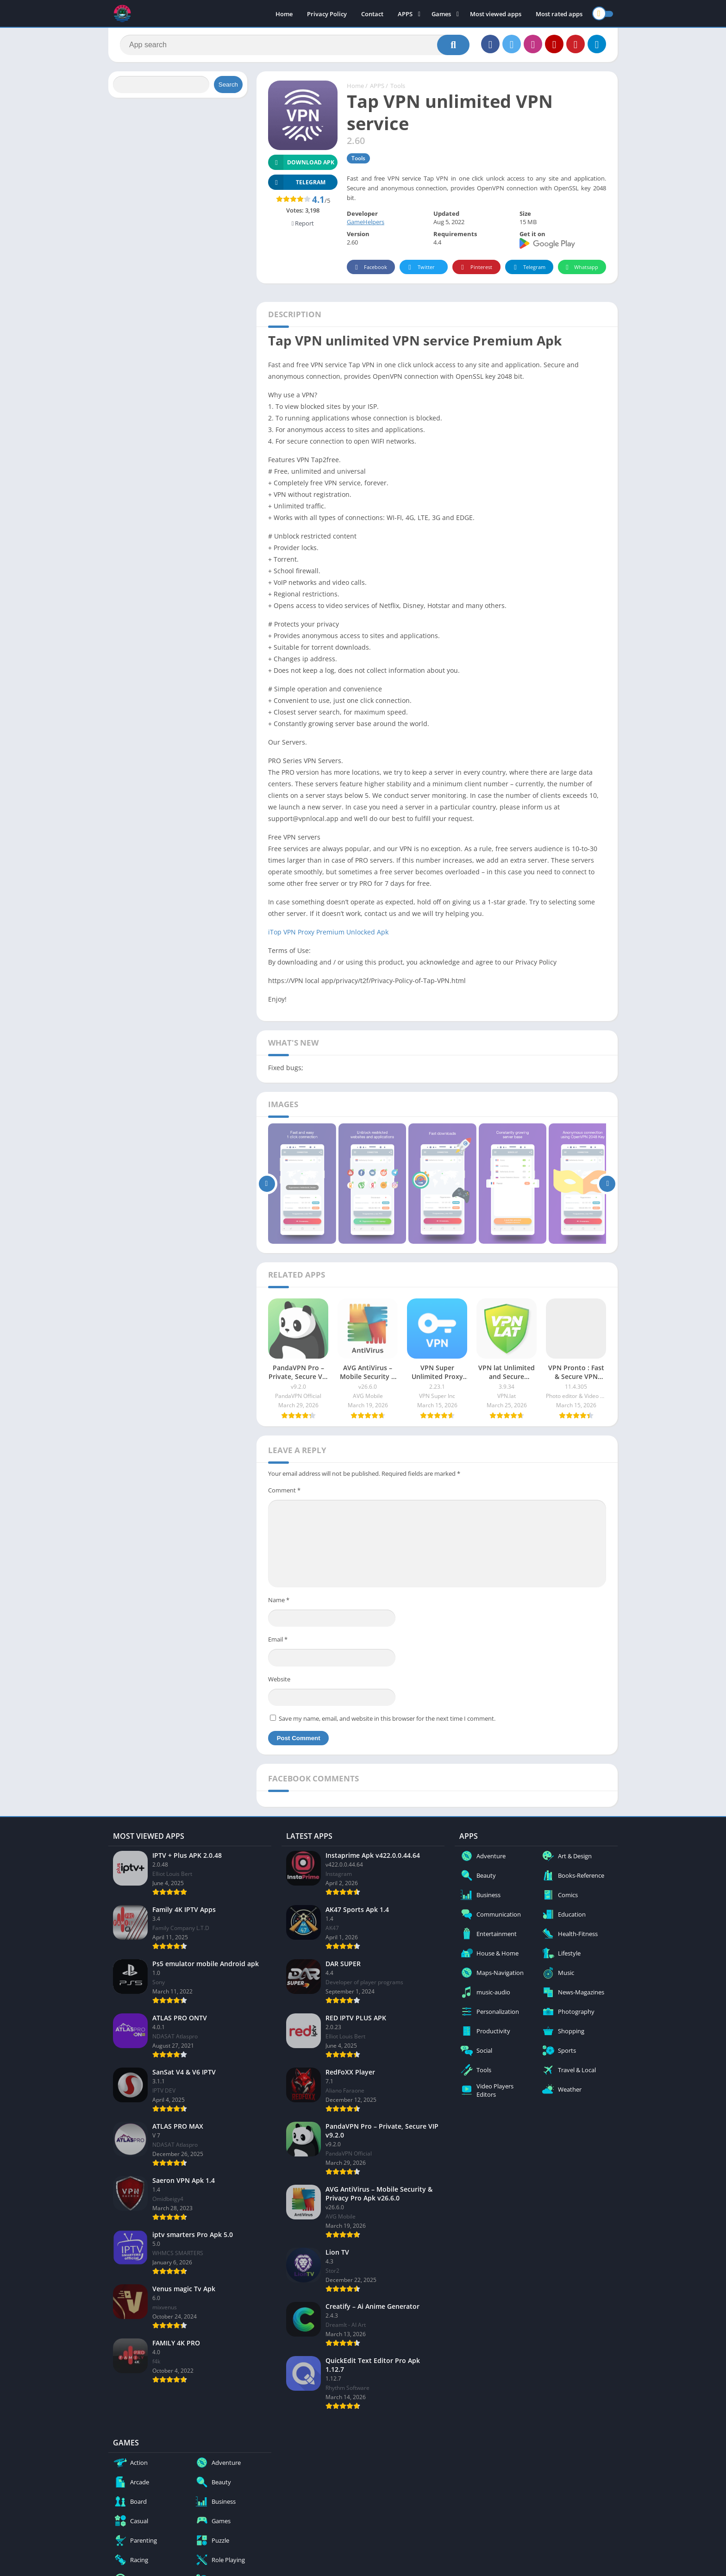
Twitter (420, 267)
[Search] (294, 45)
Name (278, 1600)
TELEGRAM (296, 182)
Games (441, 14)
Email (278, 1639)
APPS (405, 14)
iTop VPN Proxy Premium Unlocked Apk (328, 932)
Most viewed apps (495, 14)
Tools (397, 85)
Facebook (369, 267)
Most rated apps (559, 14)
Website (279, 1679)
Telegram (528, 267)
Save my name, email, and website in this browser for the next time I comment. (387, 1718)
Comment (284, 1490)
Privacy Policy (327, 14)
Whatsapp (580, 267)
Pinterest (475, 267)
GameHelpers (365, 222)
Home (284, 14)
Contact (372, 14)
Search (228, 84)
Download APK (301, 162)
